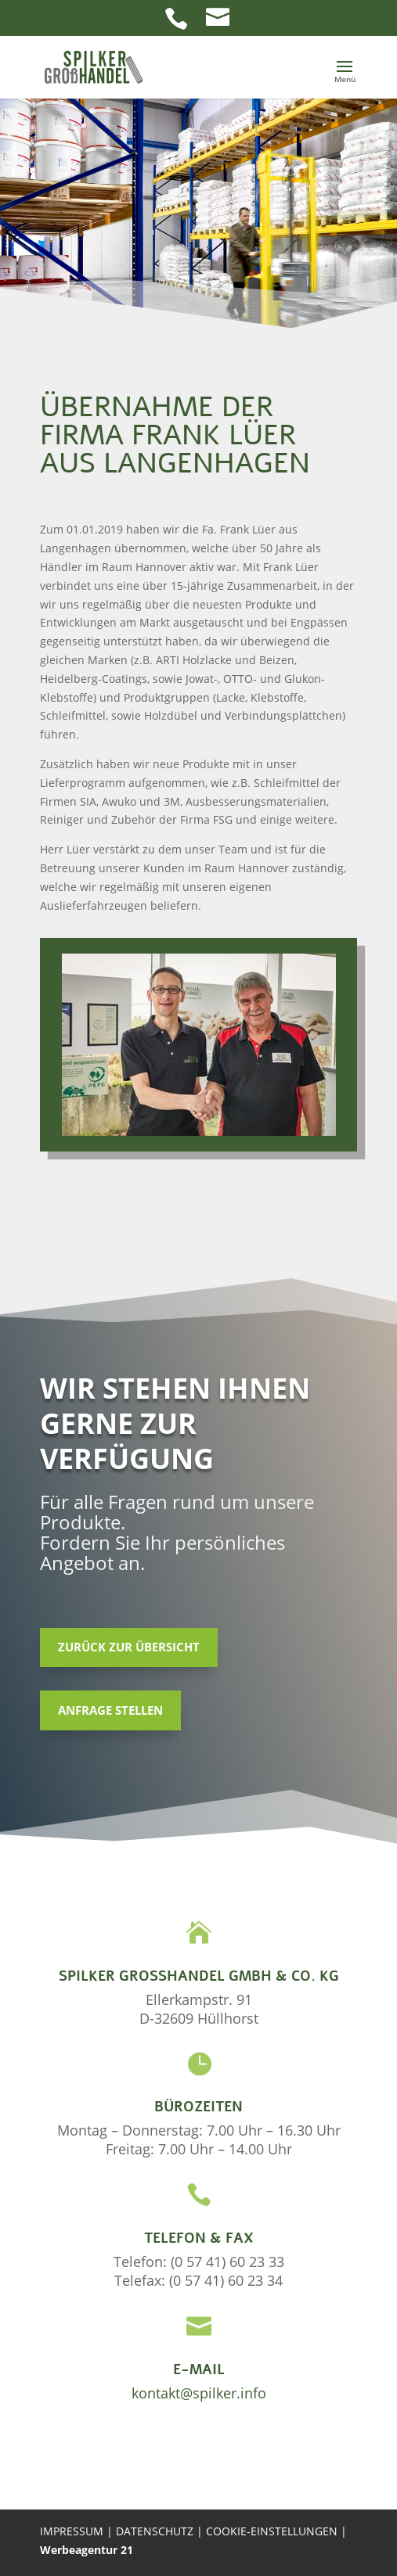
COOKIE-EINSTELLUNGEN (273, 2531)
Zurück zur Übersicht (129, 1646)
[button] (344, 77)
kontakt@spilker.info (199, 2393)
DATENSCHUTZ (156, 2531)
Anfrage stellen (110, 1710)
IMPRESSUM (71, 2531)
